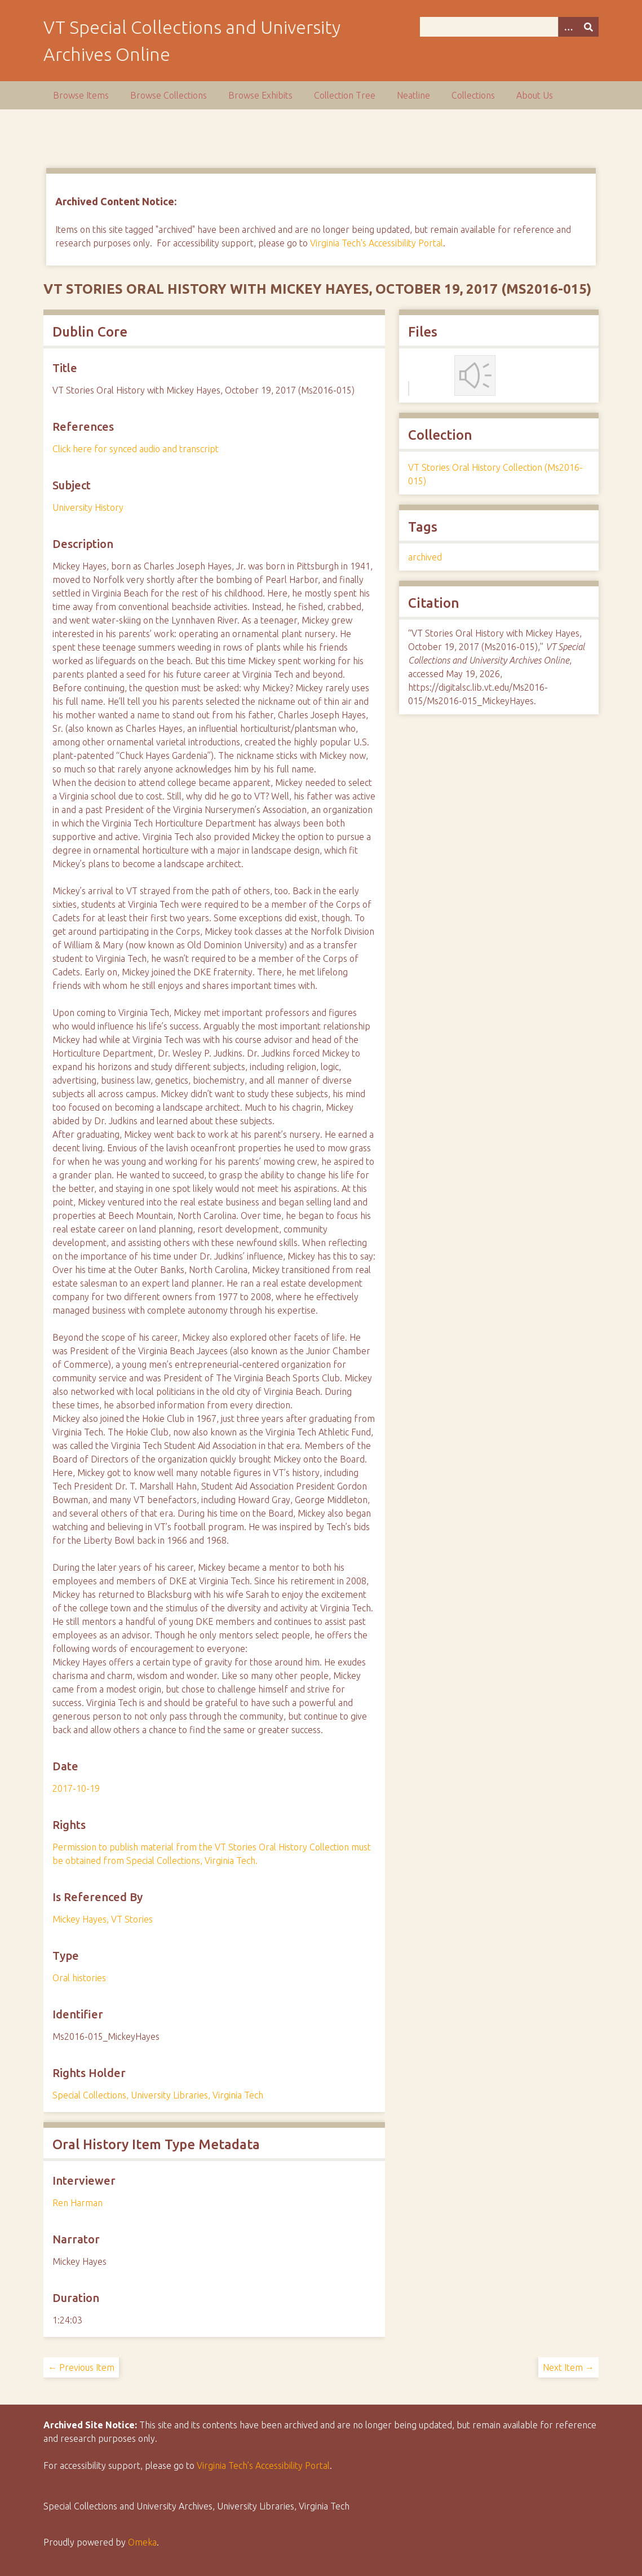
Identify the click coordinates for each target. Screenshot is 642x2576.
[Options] (568, 27)
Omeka (142, 2542)
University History (87, 507)
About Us (534, 95)
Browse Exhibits (260, 95)
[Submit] (588, 27)
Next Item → (568, 2367)
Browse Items (81, 95)
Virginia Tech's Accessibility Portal (376, 243)
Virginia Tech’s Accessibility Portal (263, 2465)
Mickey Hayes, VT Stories (102, 1919)
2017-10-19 (76, 1788)
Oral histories (79, 1978)
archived (425, 557)
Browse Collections (168, 95)
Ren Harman (77, 2203)
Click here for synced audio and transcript (135, 449)
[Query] (509, 27)
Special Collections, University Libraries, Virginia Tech (157, 2095)
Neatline (413, 95)
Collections (473, 95)
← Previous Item (81, 2367)
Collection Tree (344, 95)
